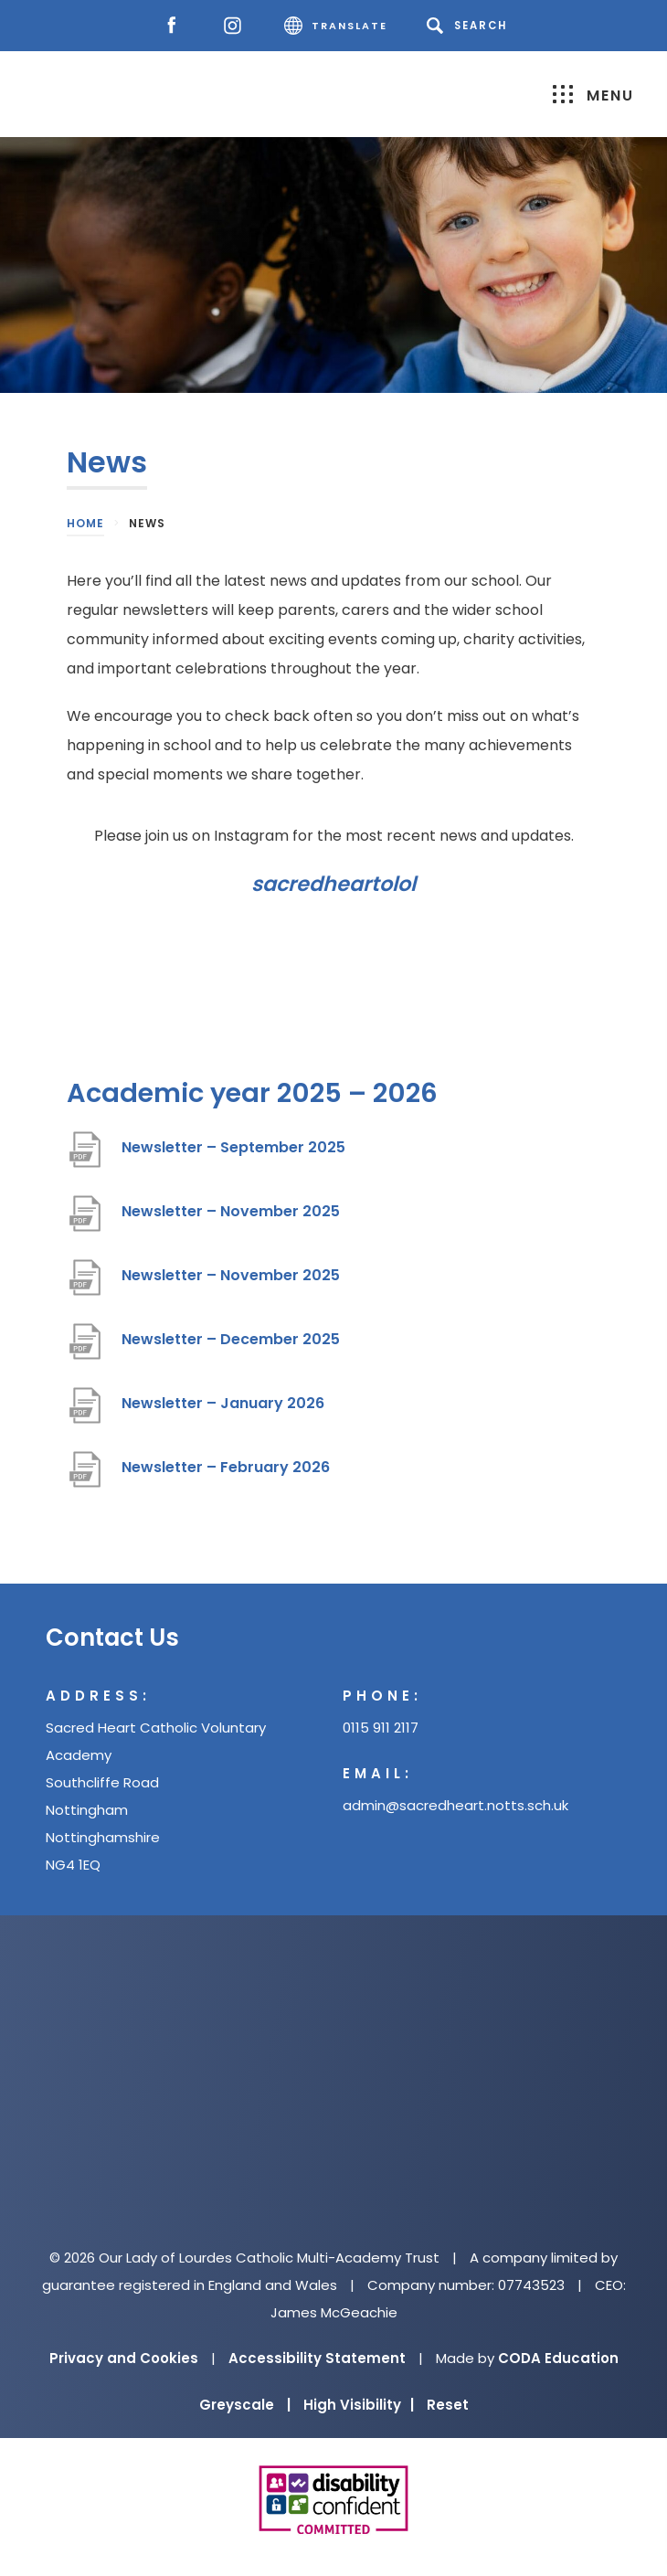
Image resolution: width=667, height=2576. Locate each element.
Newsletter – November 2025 (231, 1211)
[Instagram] (237, 26)
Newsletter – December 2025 (231, 1339)
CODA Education (558, 2358)
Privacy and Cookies (123, 2358)
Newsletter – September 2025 (233, 1147)
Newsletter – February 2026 (226, 1467)
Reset (448, 2404)
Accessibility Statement (317, 2358)
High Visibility (358, 2404)
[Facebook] (175, 26)
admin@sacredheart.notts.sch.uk (455, 1805)
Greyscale (245, 2404)
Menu (593, 95)
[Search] (470, 26)
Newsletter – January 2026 (223, 1403)
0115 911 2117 (380, 1727)
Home (85, 523)
